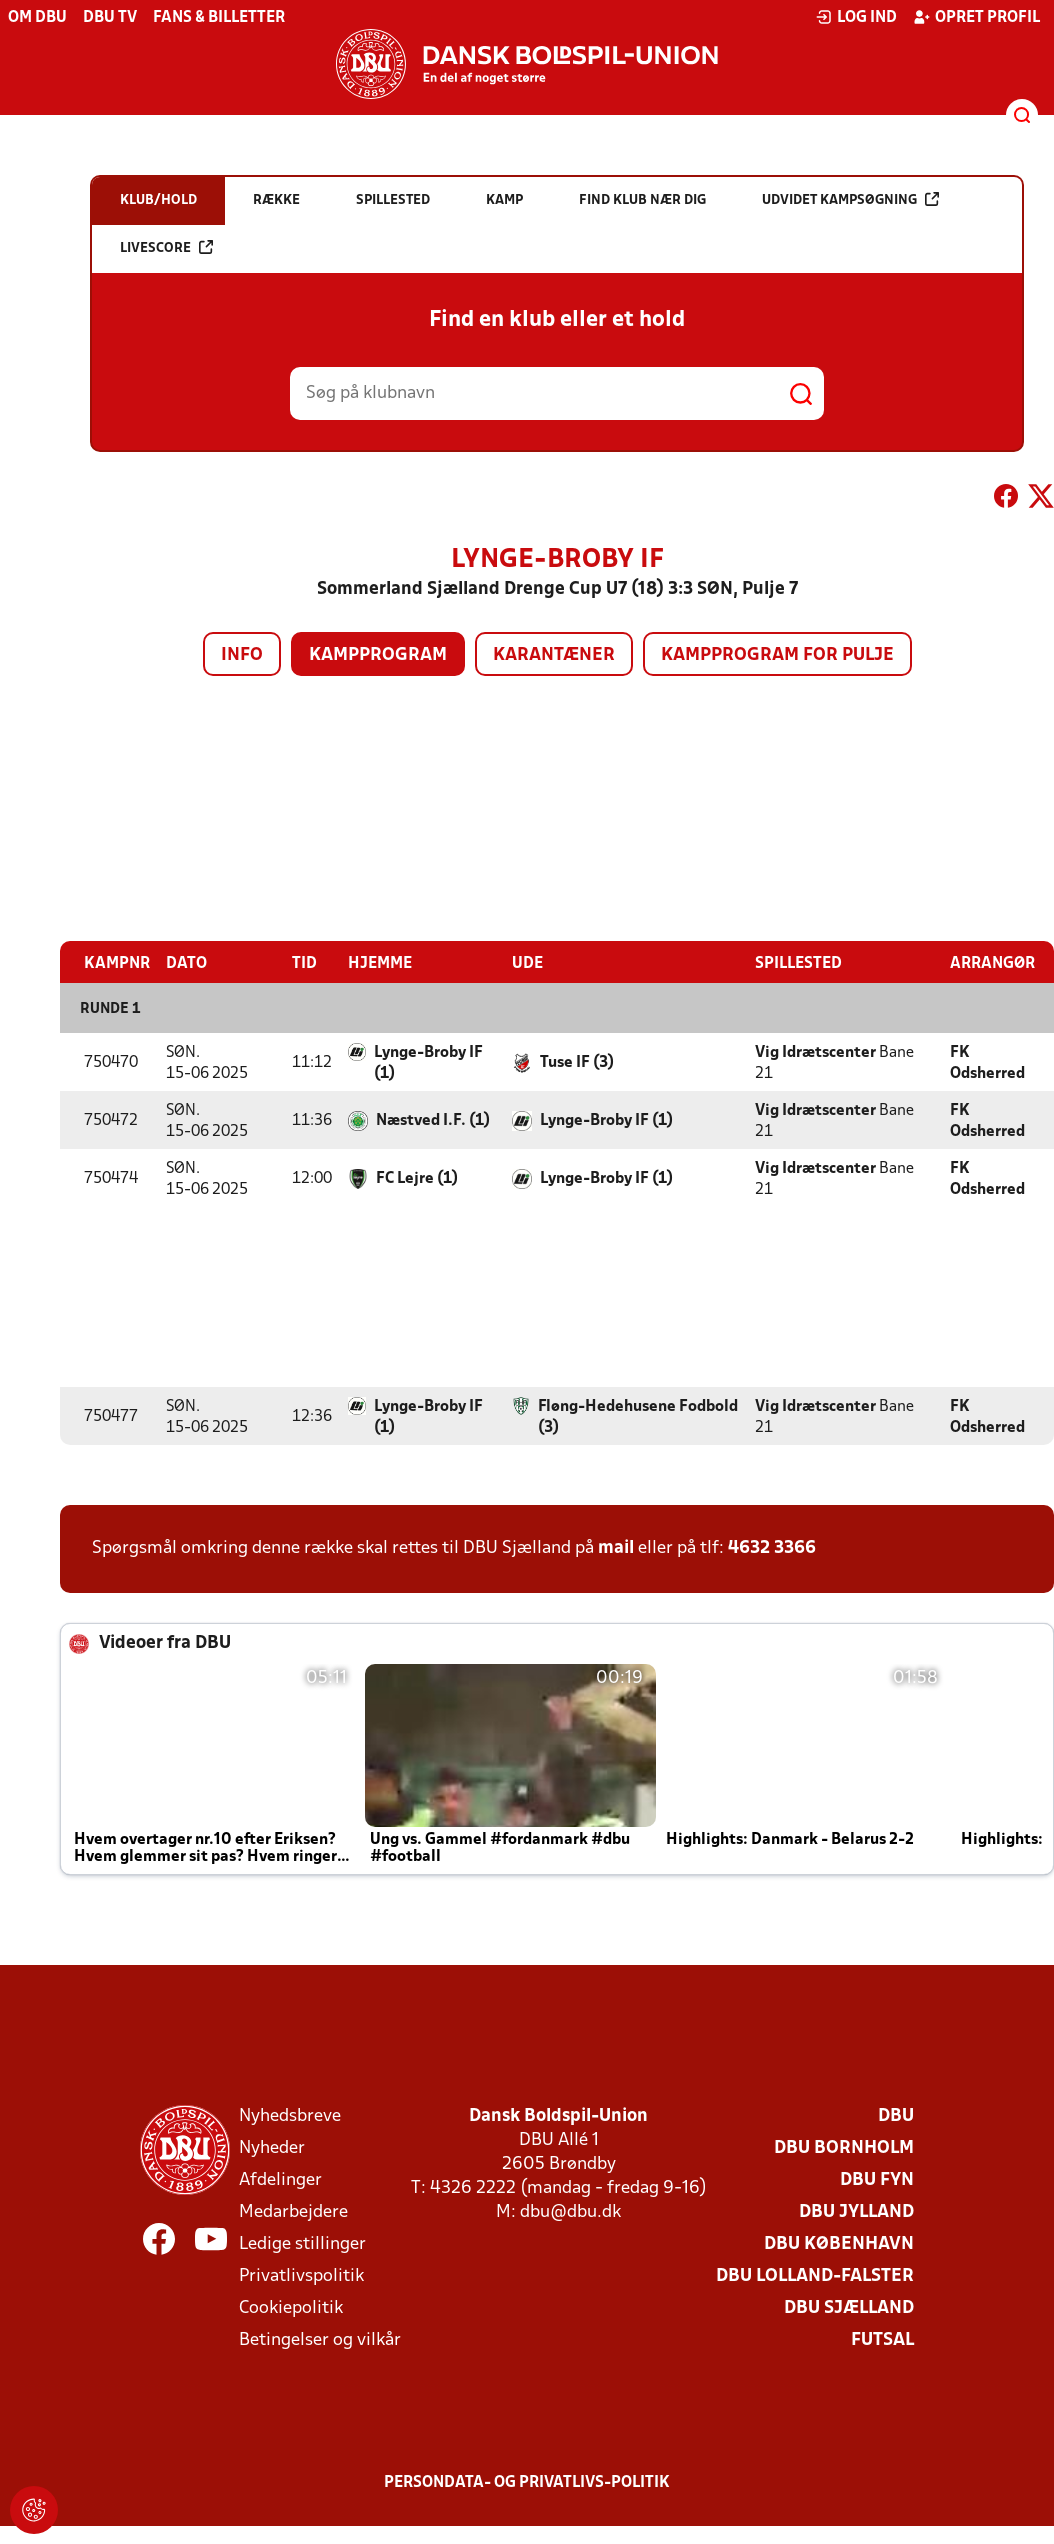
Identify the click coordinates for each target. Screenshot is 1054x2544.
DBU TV (110, 18)
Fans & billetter (219, 18)
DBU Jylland (856, 2211)
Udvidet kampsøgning (850, 199)
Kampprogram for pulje (777, 655)
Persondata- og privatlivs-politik (527, 2482)
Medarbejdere (293, 2211)
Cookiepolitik (291, 2307)
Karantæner (554, 655)
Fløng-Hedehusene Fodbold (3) (638, 1416)
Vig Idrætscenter (815, 1052)
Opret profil (976, 17)
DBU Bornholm (844, 2147)
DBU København (839, 2243)
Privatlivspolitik (301, 2275)
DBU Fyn (877, 2179)
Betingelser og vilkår (320, 2339)
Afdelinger (280, 2179)
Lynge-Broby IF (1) (428, 1062)
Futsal (882, 2339)
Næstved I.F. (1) (433, 1120)
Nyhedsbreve (290, 2115)
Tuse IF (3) (577, 1062)
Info (242, 655)
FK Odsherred (987, 1062)
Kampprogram (378, 655)
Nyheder (272, 2147)
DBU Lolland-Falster (815, 2275)
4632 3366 (772, 1547)
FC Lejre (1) (417, 1178)
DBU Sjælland (849, 2307)
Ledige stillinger (302, 2243)
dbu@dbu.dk (570, 2211)
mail (616, 1547)
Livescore (166, 247)
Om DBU (37, 18)
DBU (896, 2115)
